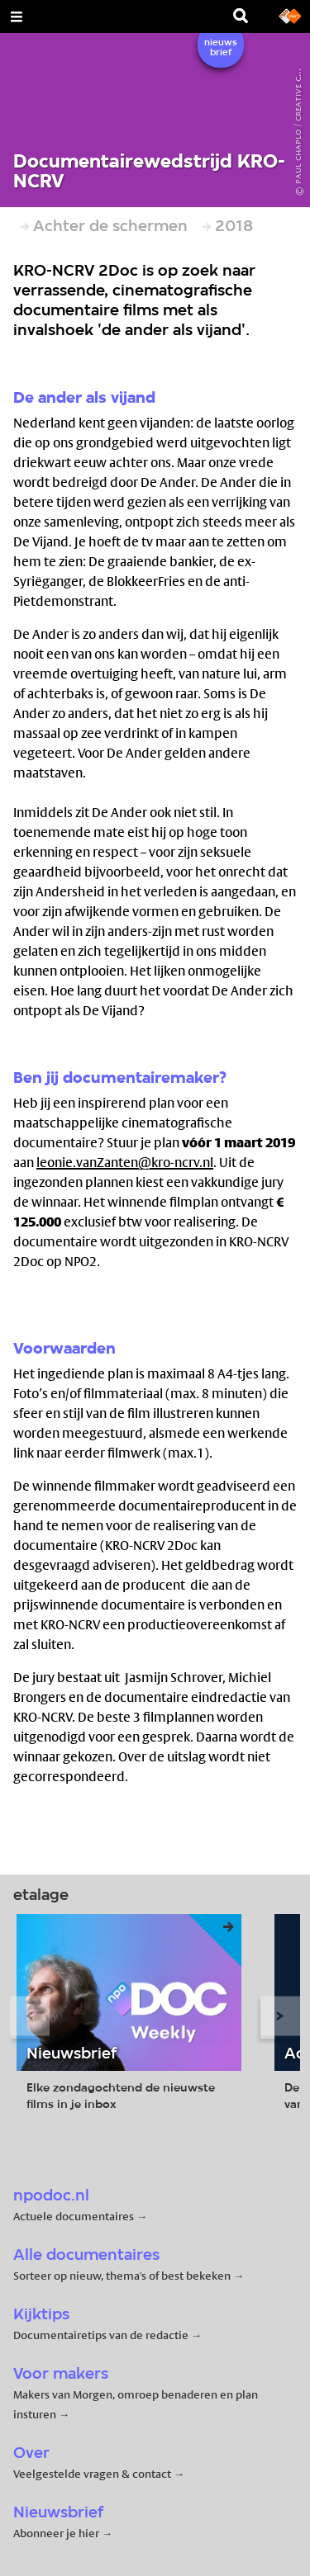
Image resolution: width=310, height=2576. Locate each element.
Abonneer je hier (57, 2533)
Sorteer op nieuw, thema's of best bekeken (122, 2275)
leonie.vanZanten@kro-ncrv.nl (124, 1163)
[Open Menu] (16, 16)
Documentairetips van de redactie (100, 2335)
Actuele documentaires (73, 2216)
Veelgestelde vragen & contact (92, 2473)
